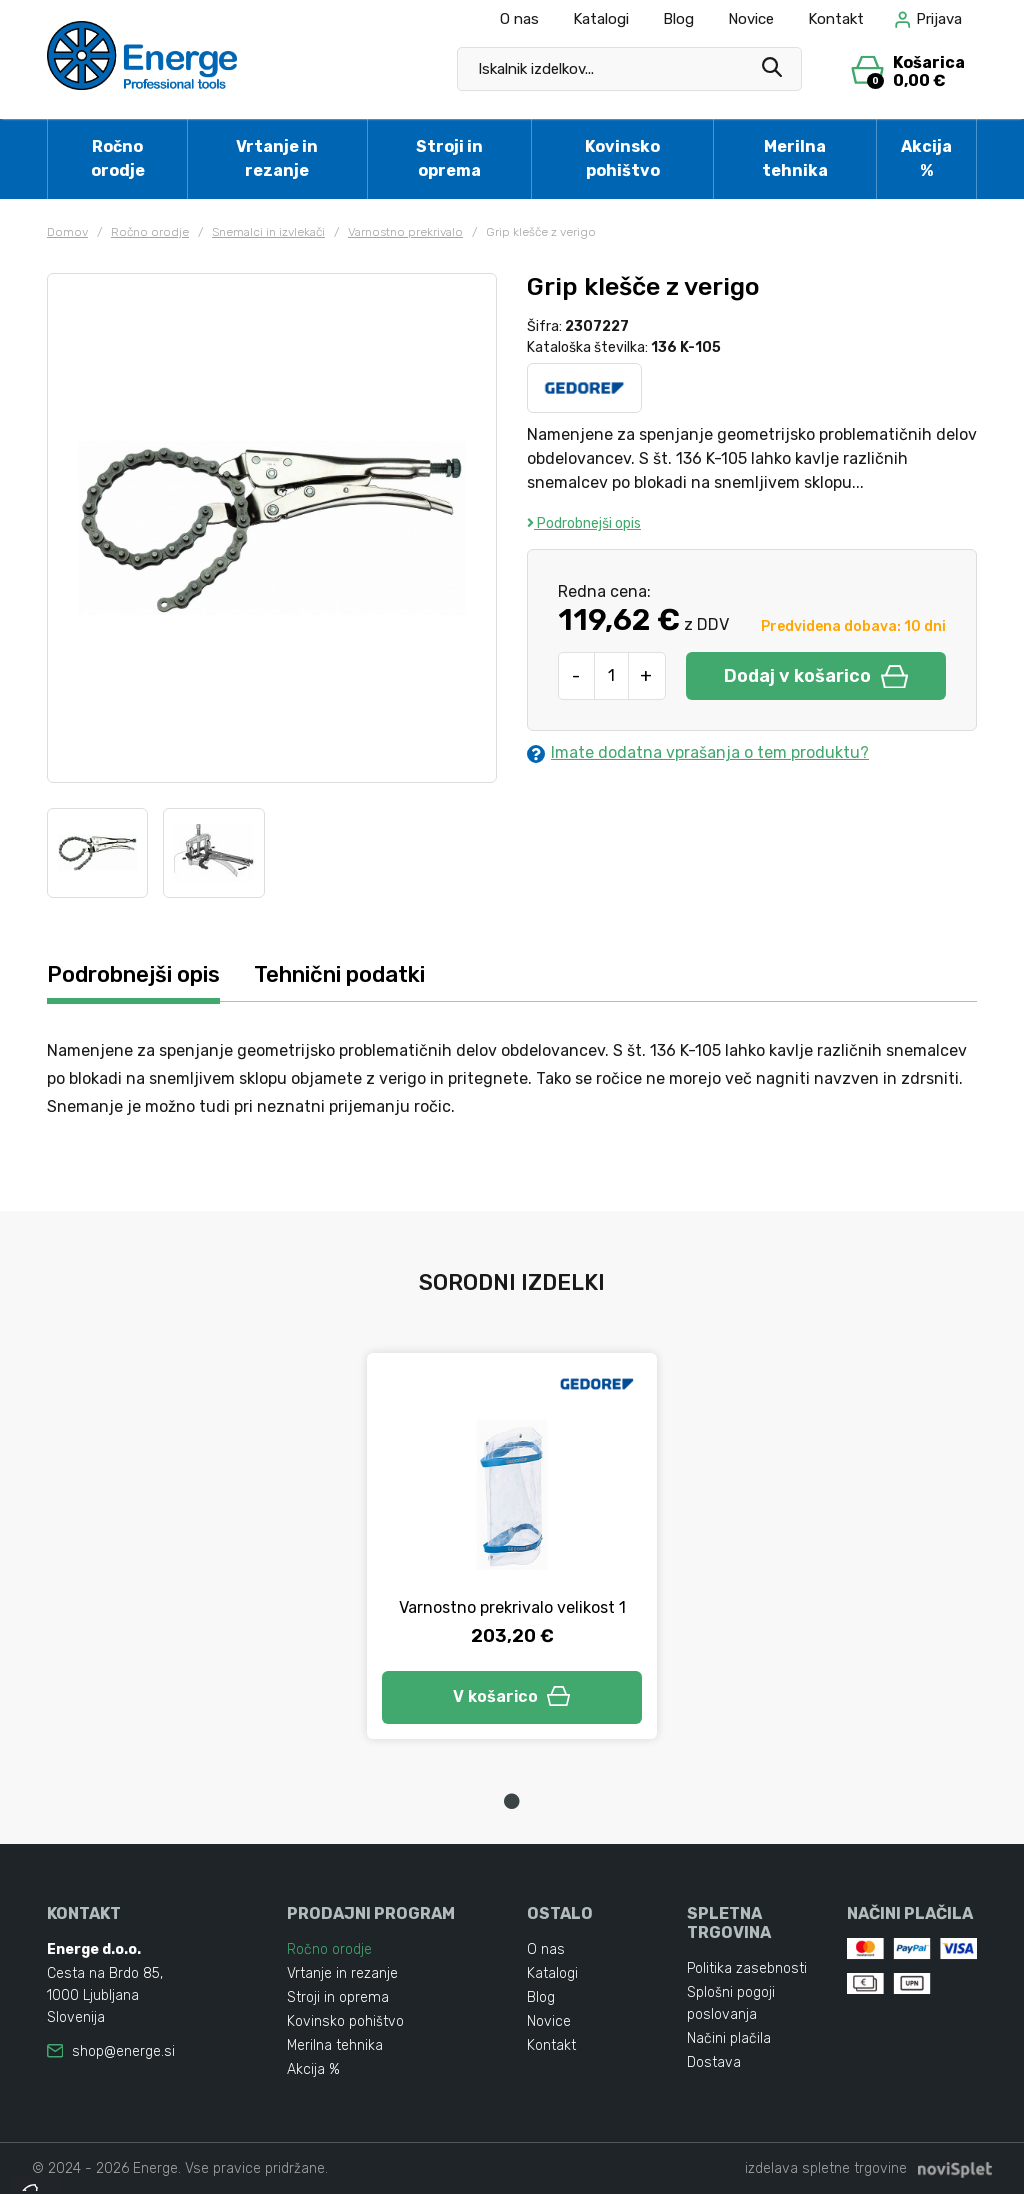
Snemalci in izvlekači (268, 232)
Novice (751, 19)
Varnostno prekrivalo (405, 232)
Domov (67, 232)
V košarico (512, 1696)
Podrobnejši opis (584, 523)
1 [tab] (512, 1801)
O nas (519, 19)
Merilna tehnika (795, 158)
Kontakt (836, 19)
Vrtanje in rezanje (277, 158)
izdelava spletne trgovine (826, 2168)
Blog (678, 19)
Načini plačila (729, 2038)
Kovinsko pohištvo (622, 158)
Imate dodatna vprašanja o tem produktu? (698, 753)
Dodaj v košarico (816, 676)
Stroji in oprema (449, 158)
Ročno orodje (118, 158)
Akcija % (926, 158)
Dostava (714, 2062)
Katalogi (601, 19)
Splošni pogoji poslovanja (731, 2003)
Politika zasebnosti (747, 1968)
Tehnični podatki (339, 974)
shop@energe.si (123, 2051)
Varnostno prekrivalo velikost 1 (512, 1607)
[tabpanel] (512, 1546)
